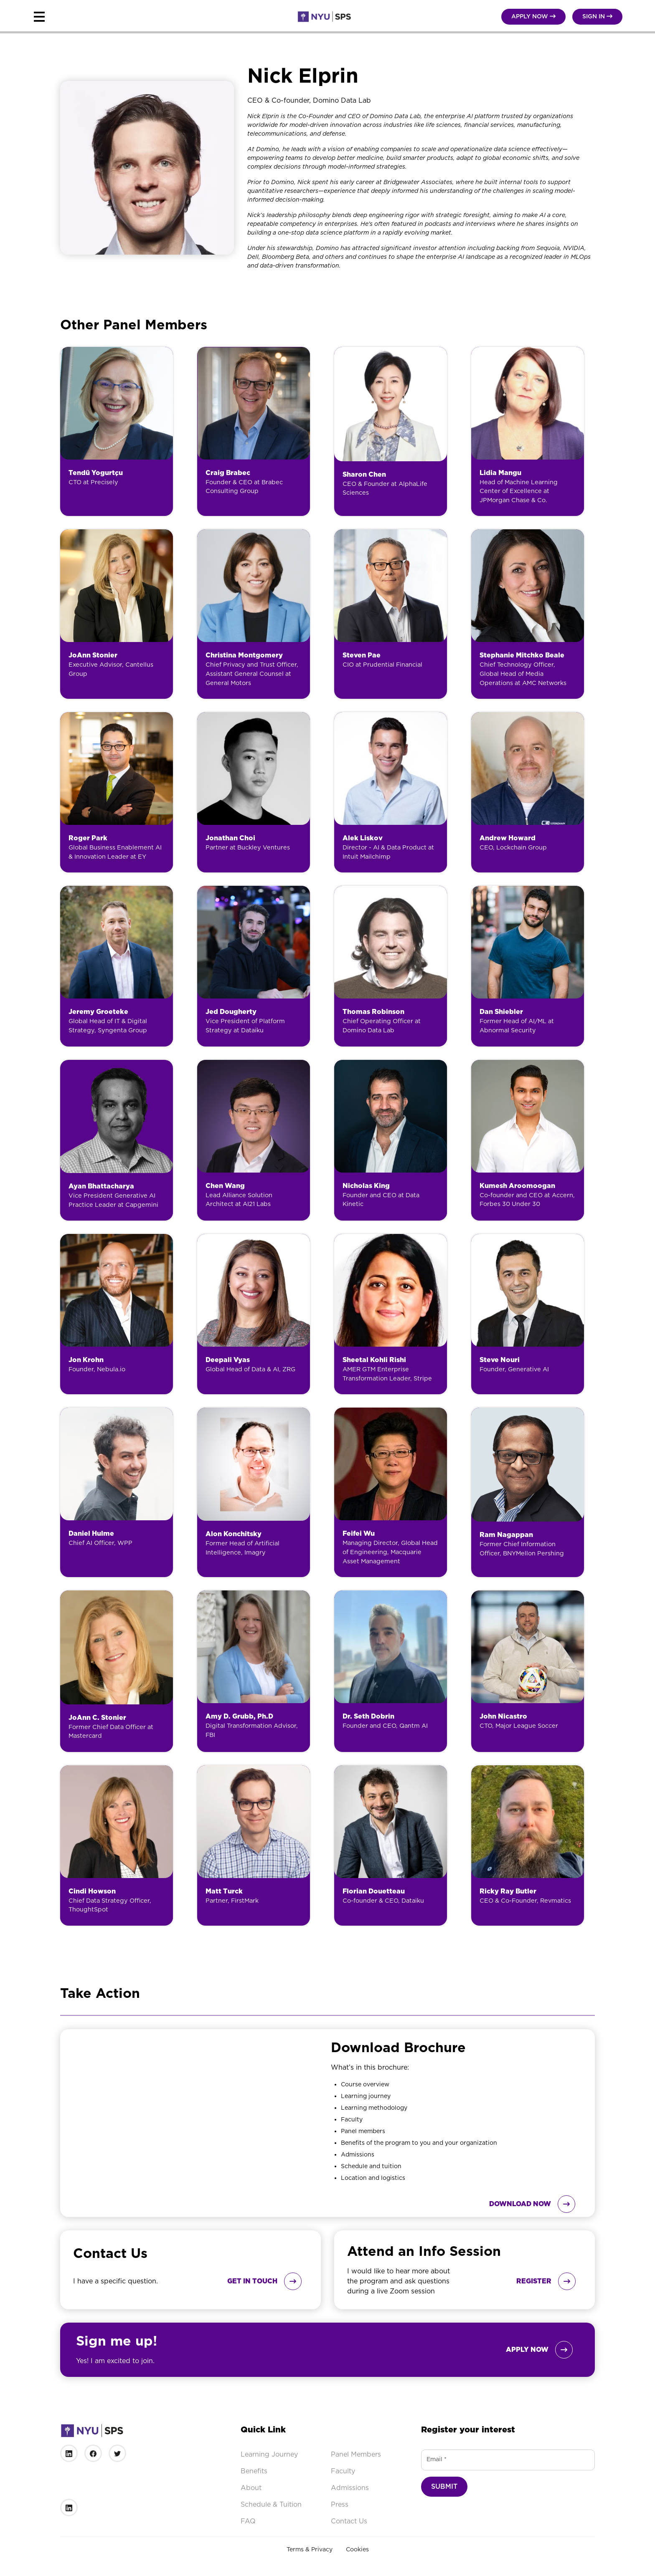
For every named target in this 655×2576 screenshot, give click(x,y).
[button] (131, 17)
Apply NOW (533, 16)
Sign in (597, 16)
